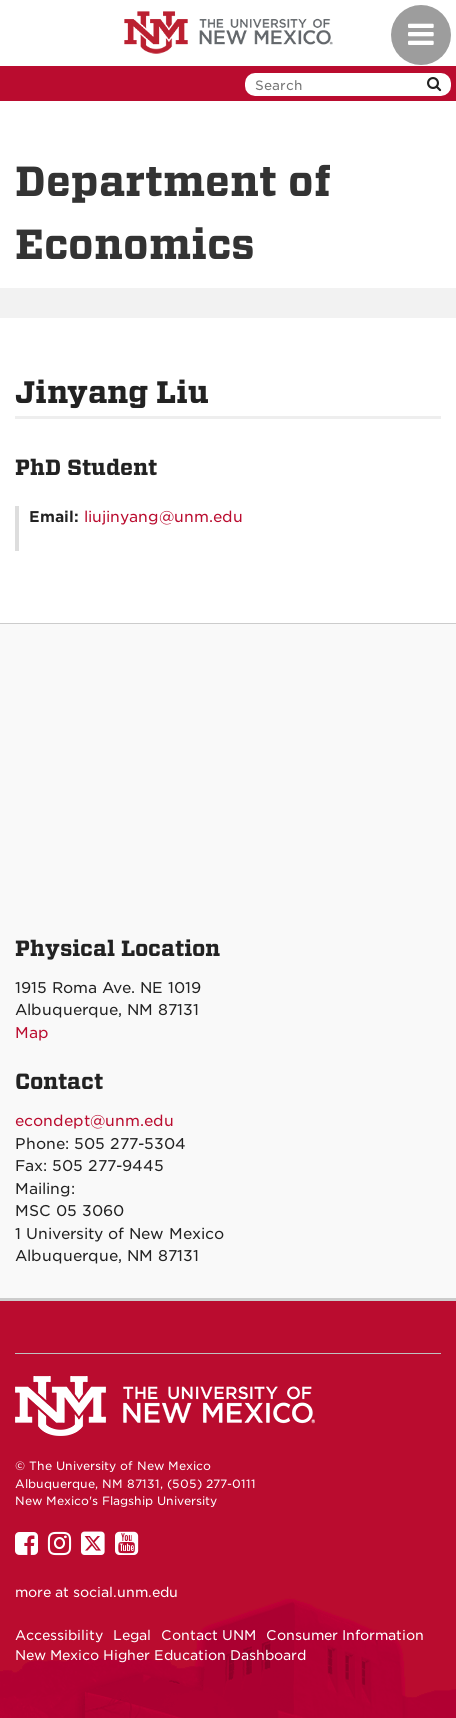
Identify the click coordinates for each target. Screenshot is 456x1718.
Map (32, 1033)
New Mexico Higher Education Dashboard (160, 1655)
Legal (132, 1635)
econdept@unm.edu (94, 1121)
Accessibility (59, 1635)
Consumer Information (345, 1635)
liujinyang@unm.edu (163, 517)
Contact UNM (208, 1635)
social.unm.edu (125, 1592)
